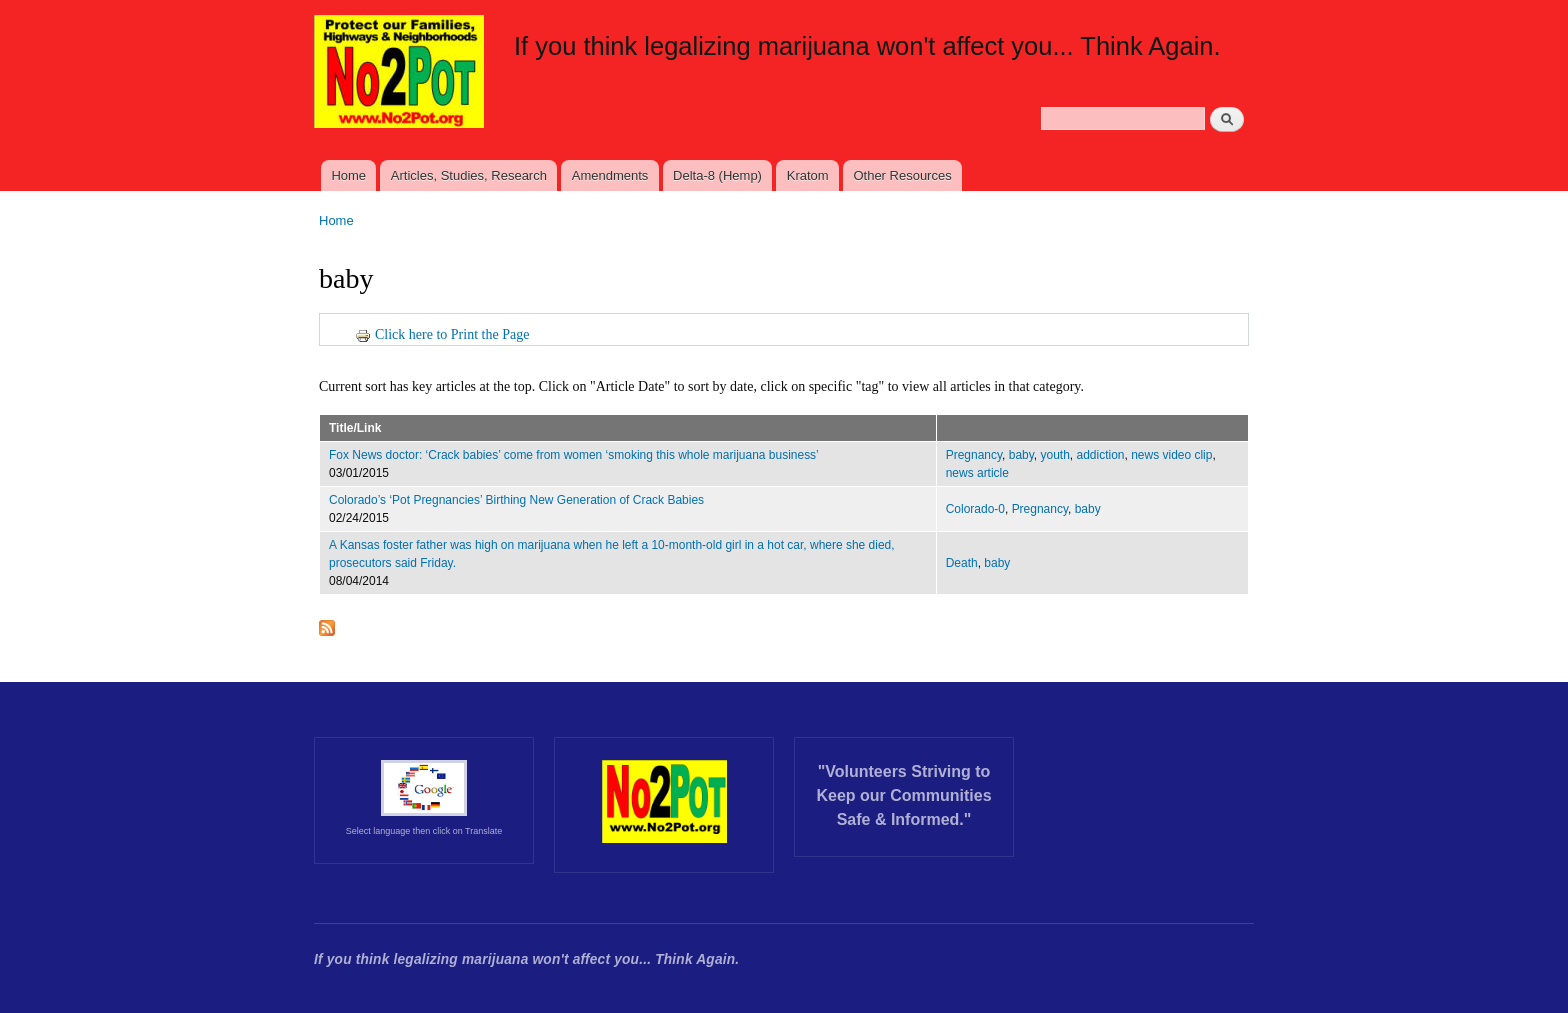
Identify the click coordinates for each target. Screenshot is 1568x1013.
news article (977, 473)
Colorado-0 (975, 509)
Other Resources (902, 175)
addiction (1101, 455)
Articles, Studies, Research (469, 175)
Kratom (808, 175)
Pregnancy (974, 455)
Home (348, 175)
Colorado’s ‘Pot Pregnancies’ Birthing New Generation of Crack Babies (516, 500)
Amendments (610, 175)
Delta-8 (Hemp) (717, 175)
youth (1055, 455)
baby (1021, 455)
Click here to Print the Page (442, 334)
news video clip (1171, 455)
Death (962, 563)
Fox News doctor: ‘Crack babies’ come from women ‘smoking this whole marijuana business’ (574, 455)
